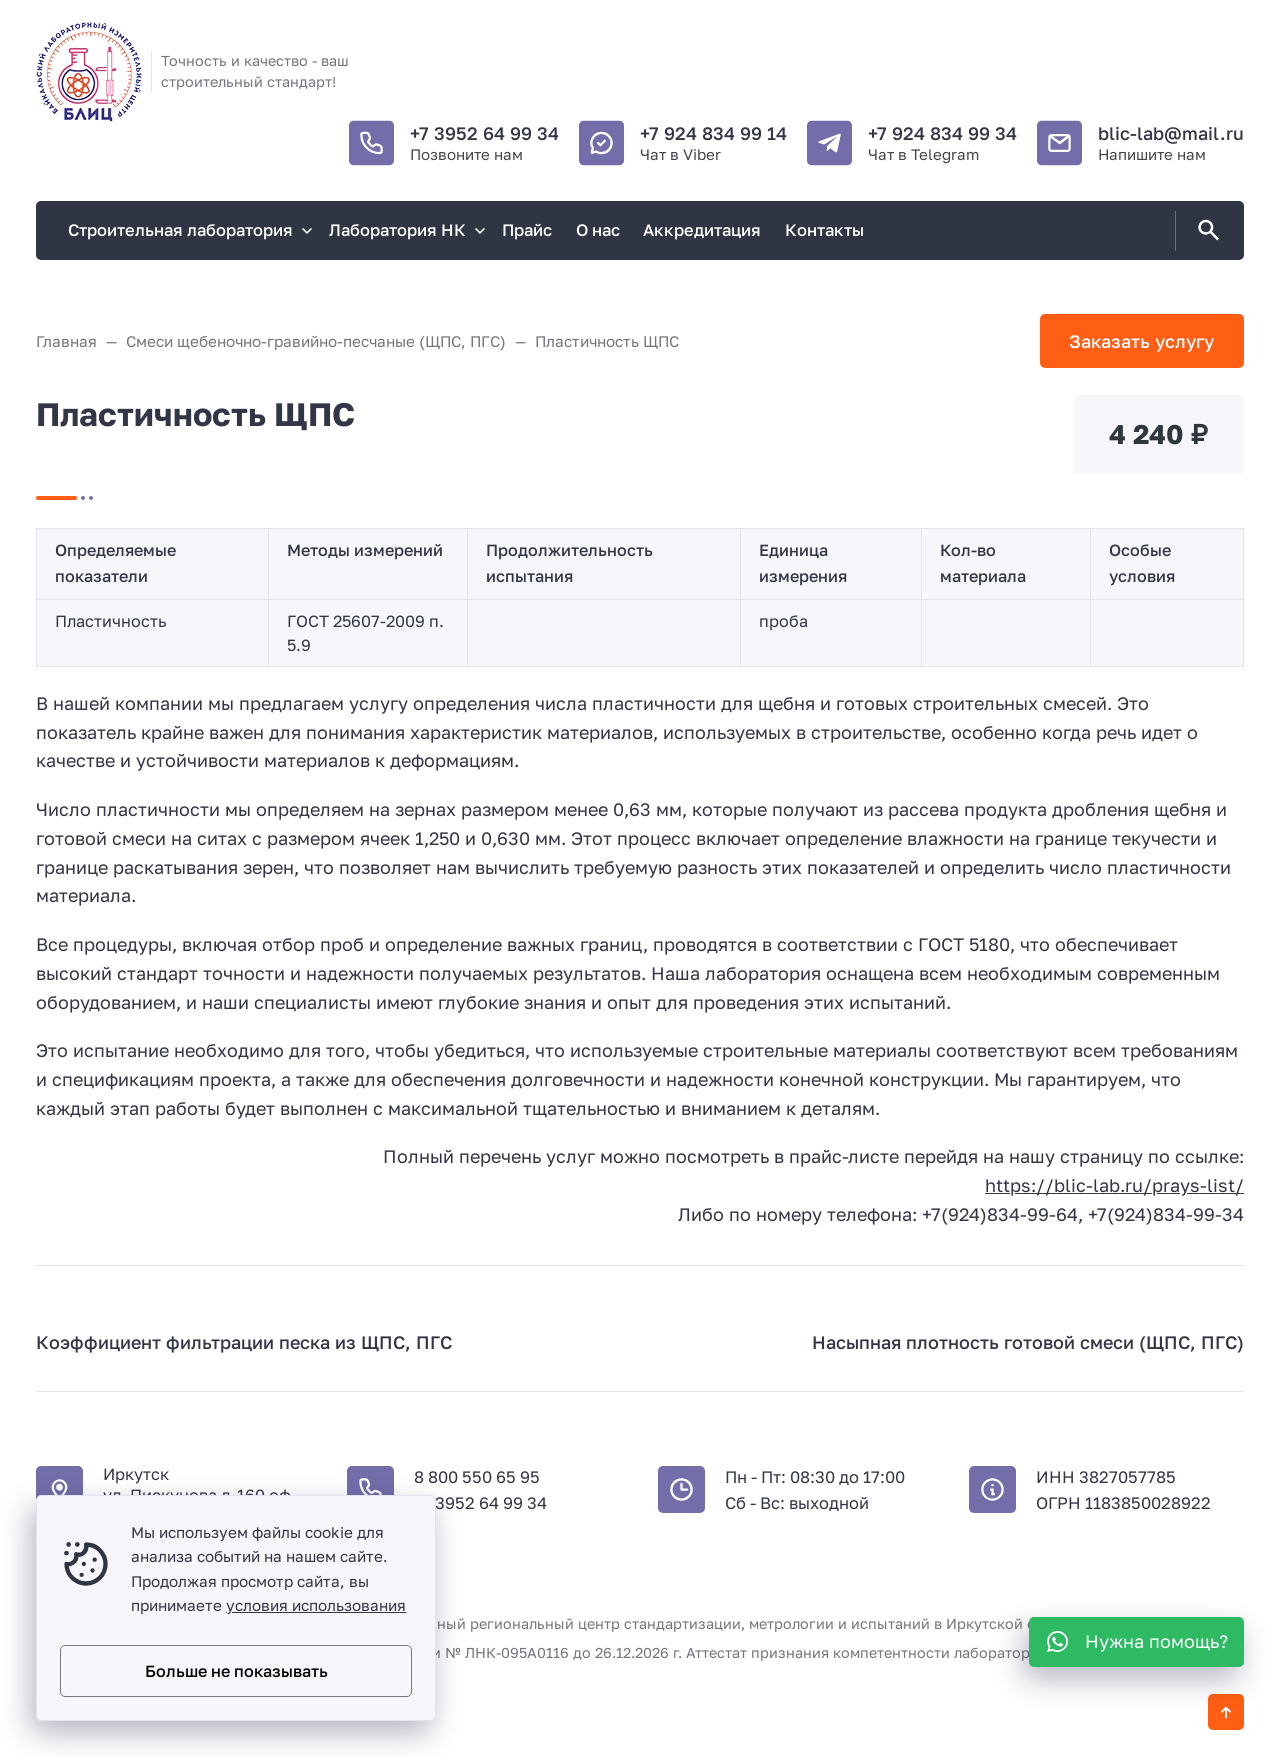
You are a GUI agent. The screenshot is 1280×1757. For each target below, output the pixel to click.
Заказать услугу (1141, 341)
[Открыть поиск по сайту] (1205, 231)
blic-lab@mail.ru (1171, 133)
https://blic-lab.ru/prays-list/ (1114, 1185)
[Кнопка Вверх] (1226, 1712)
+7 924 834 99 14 (713, 133)
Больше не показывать (236, 1671)
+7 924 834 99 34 (942, 133)
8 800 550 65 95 (477, 1477)
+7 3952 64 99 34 (484, 133)
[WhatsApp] (1136, 1642)
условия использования (316, 1605)
